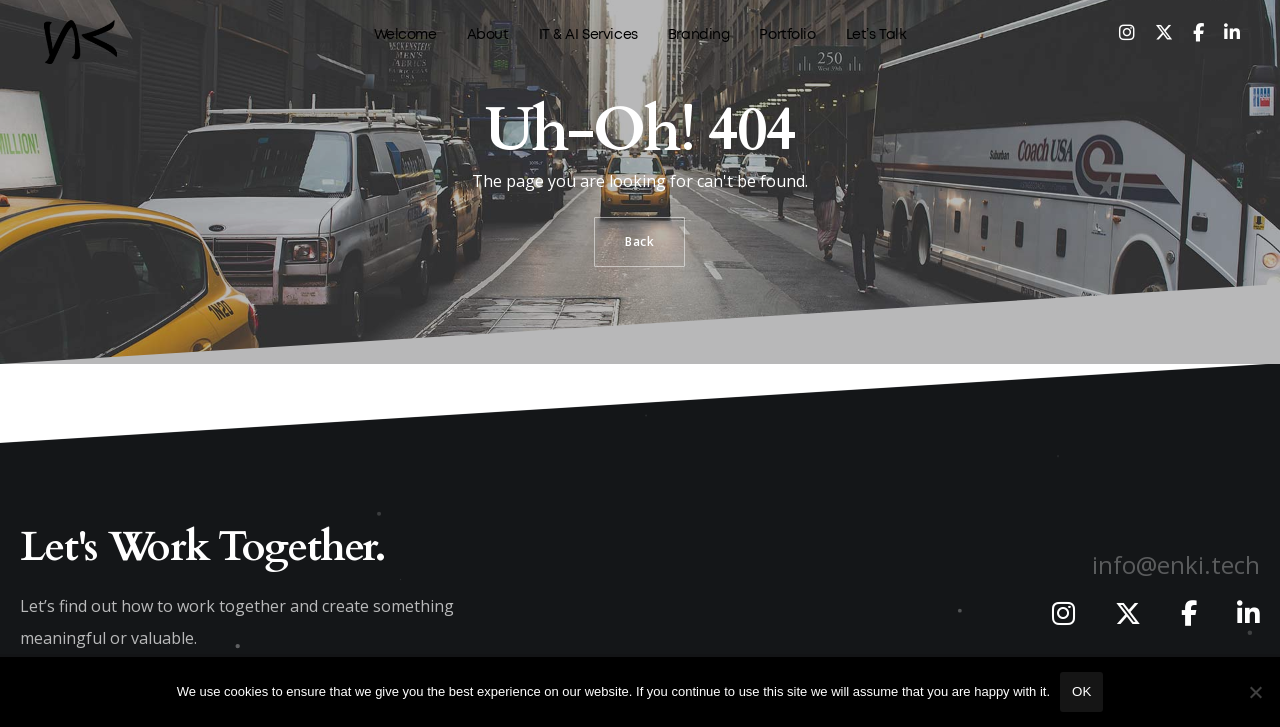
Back (639, 241)
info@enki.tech (1176, 564)
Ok (1081, 691)
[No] (1255, 692)
